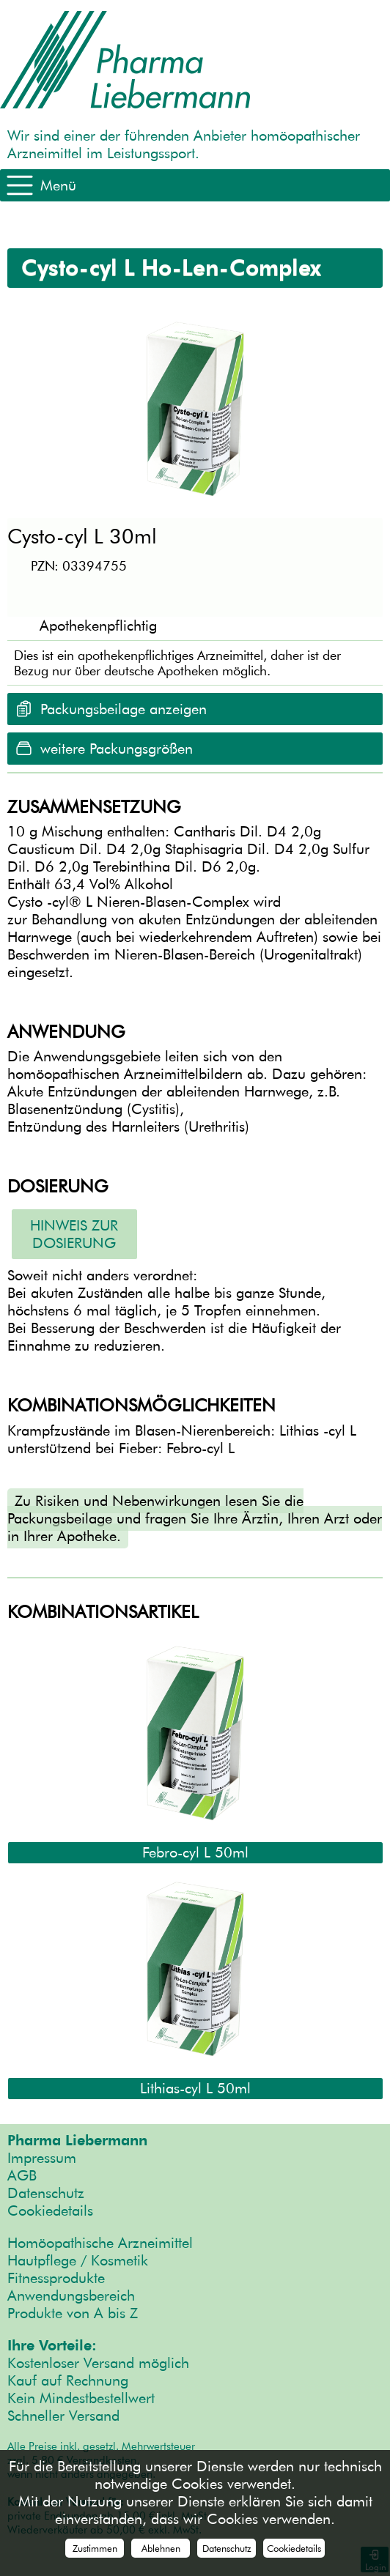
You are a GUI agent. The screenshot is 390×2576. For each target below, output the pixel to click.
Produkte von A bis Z (72, 2313)
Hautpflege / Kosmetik (77, 2260)
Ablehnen (160, 2548)
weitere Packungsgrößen (116, 748)
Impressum (41, 2158)
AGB (22, 2175)
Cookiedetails (50, 2210)
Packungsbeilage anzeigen (123, 709)
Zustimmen (95, 2548)
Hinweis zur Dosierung (74, 1234)
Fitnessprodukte (56, 2278)
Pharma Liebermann (77, 2140)
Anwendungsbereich (71, 2295)
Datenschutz (45, 2193)
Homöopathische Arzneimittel (100, 2243)
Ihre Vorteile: (52, 2345)
